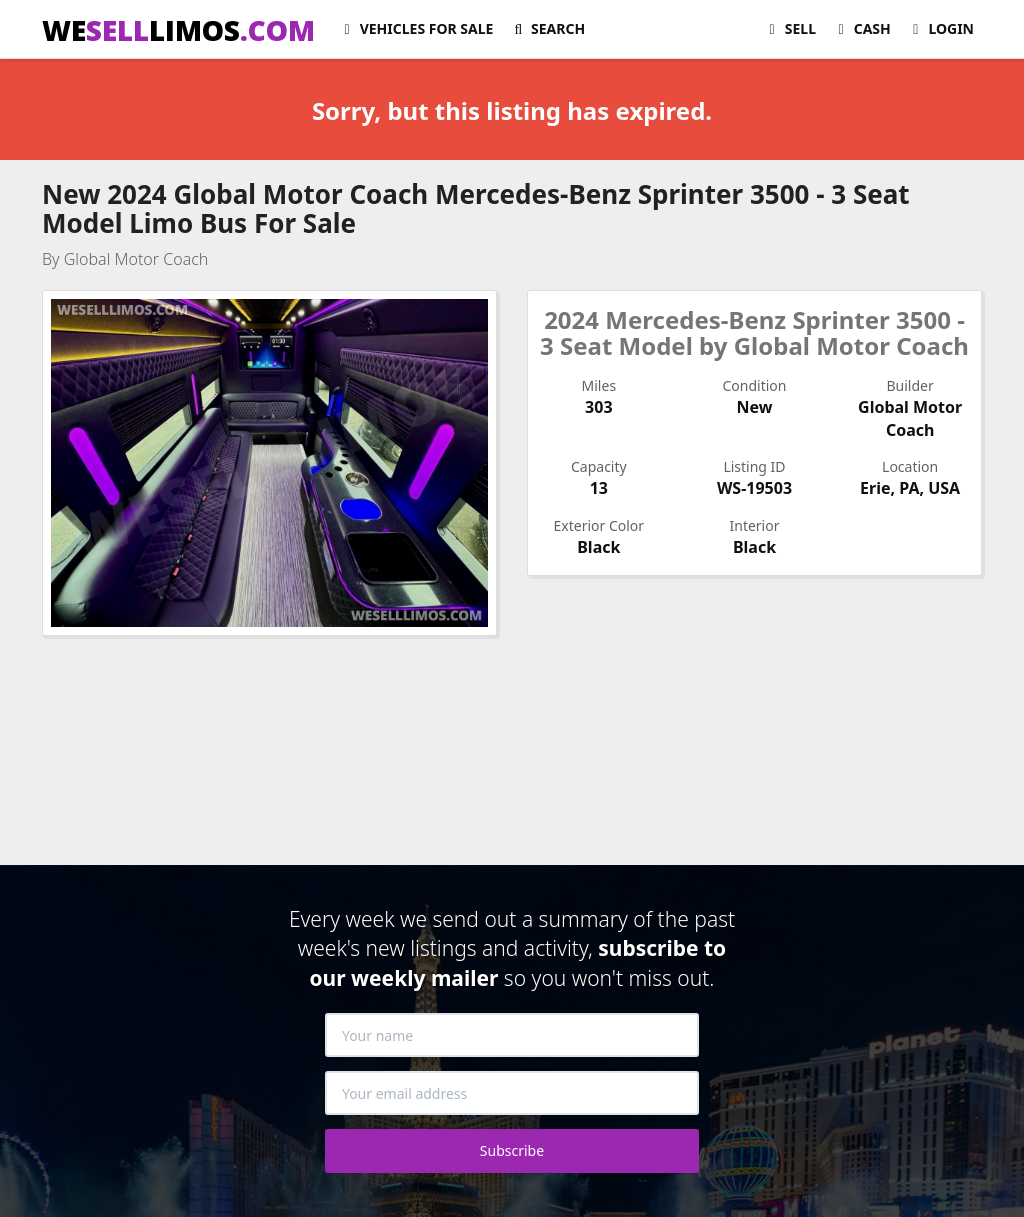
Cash (861, 28)
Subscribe (512, 1150)
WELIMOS (178, 30)
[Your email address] (512, 1093)
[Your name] (512, 1035)
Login (940, 28)
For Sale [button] (415, 28)
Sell (789, 28)
